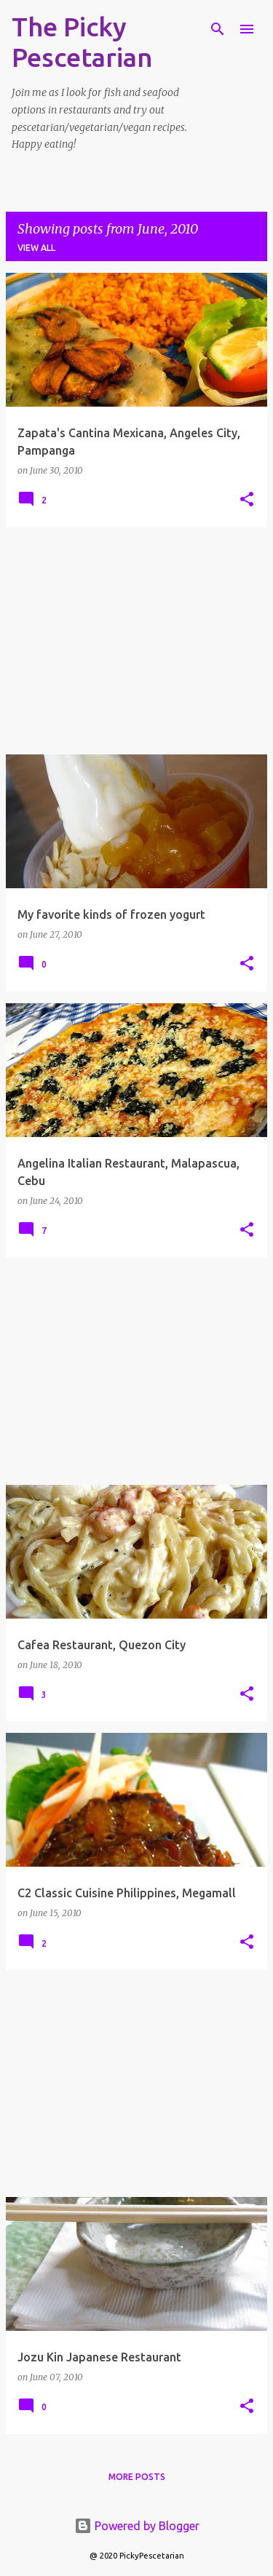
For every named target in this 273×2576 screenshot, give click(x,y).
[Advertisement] (136, 641)
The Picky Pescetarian (82, 42)
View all (36, 247)
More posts (136, 2476)
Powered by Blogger (136, 2525)
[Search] (217, 29)
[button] (247, 500)
